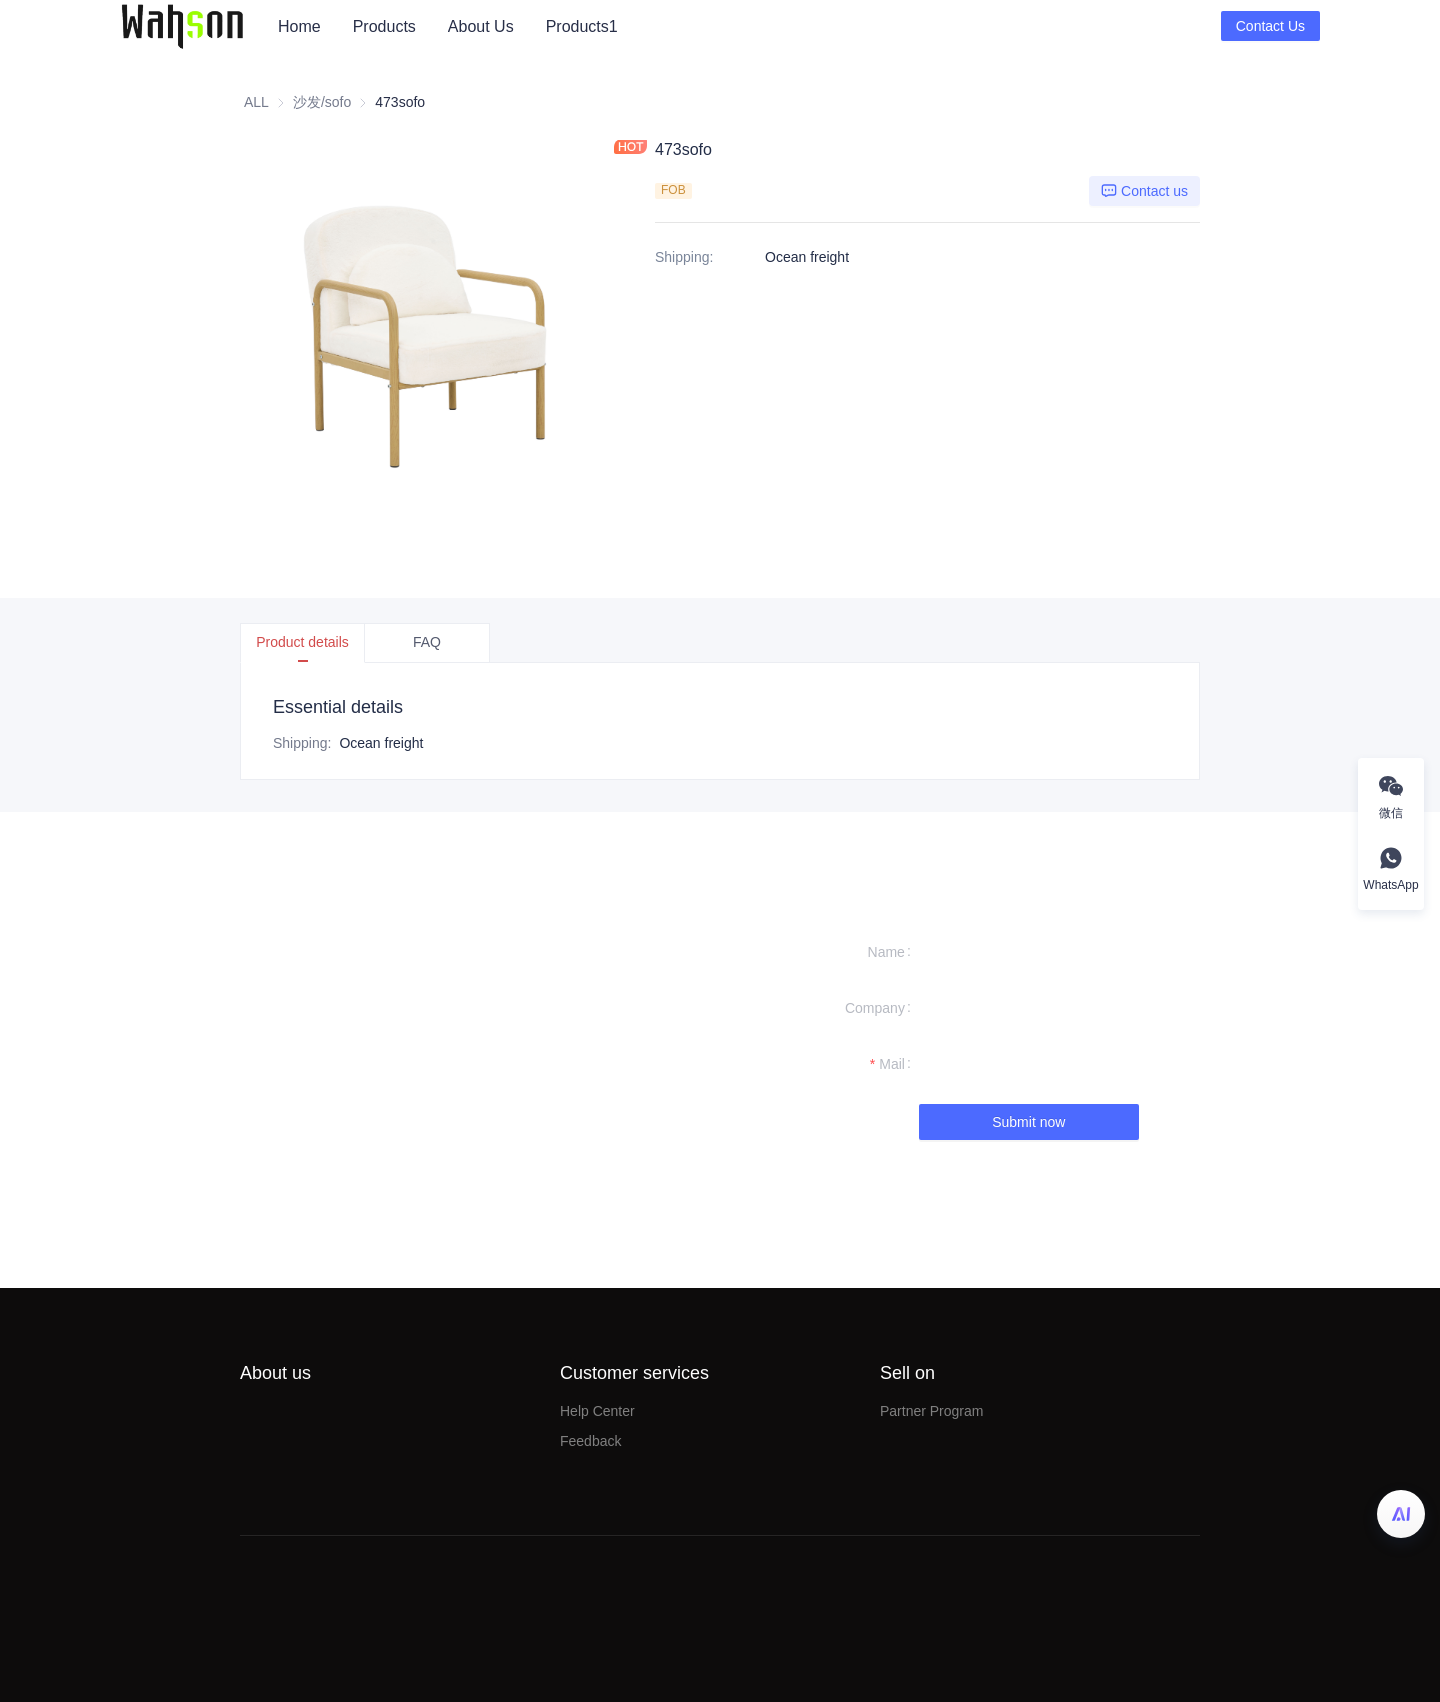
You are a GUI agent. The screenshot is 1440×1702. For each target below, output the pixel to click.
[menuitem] (299, 27)
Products (384, 26)
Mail (892, 1064)
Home (299, 26)
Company (875, 1008)
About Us (481, 26)
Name (886, 952)
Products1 (582, 26)
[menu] (741, 26)
